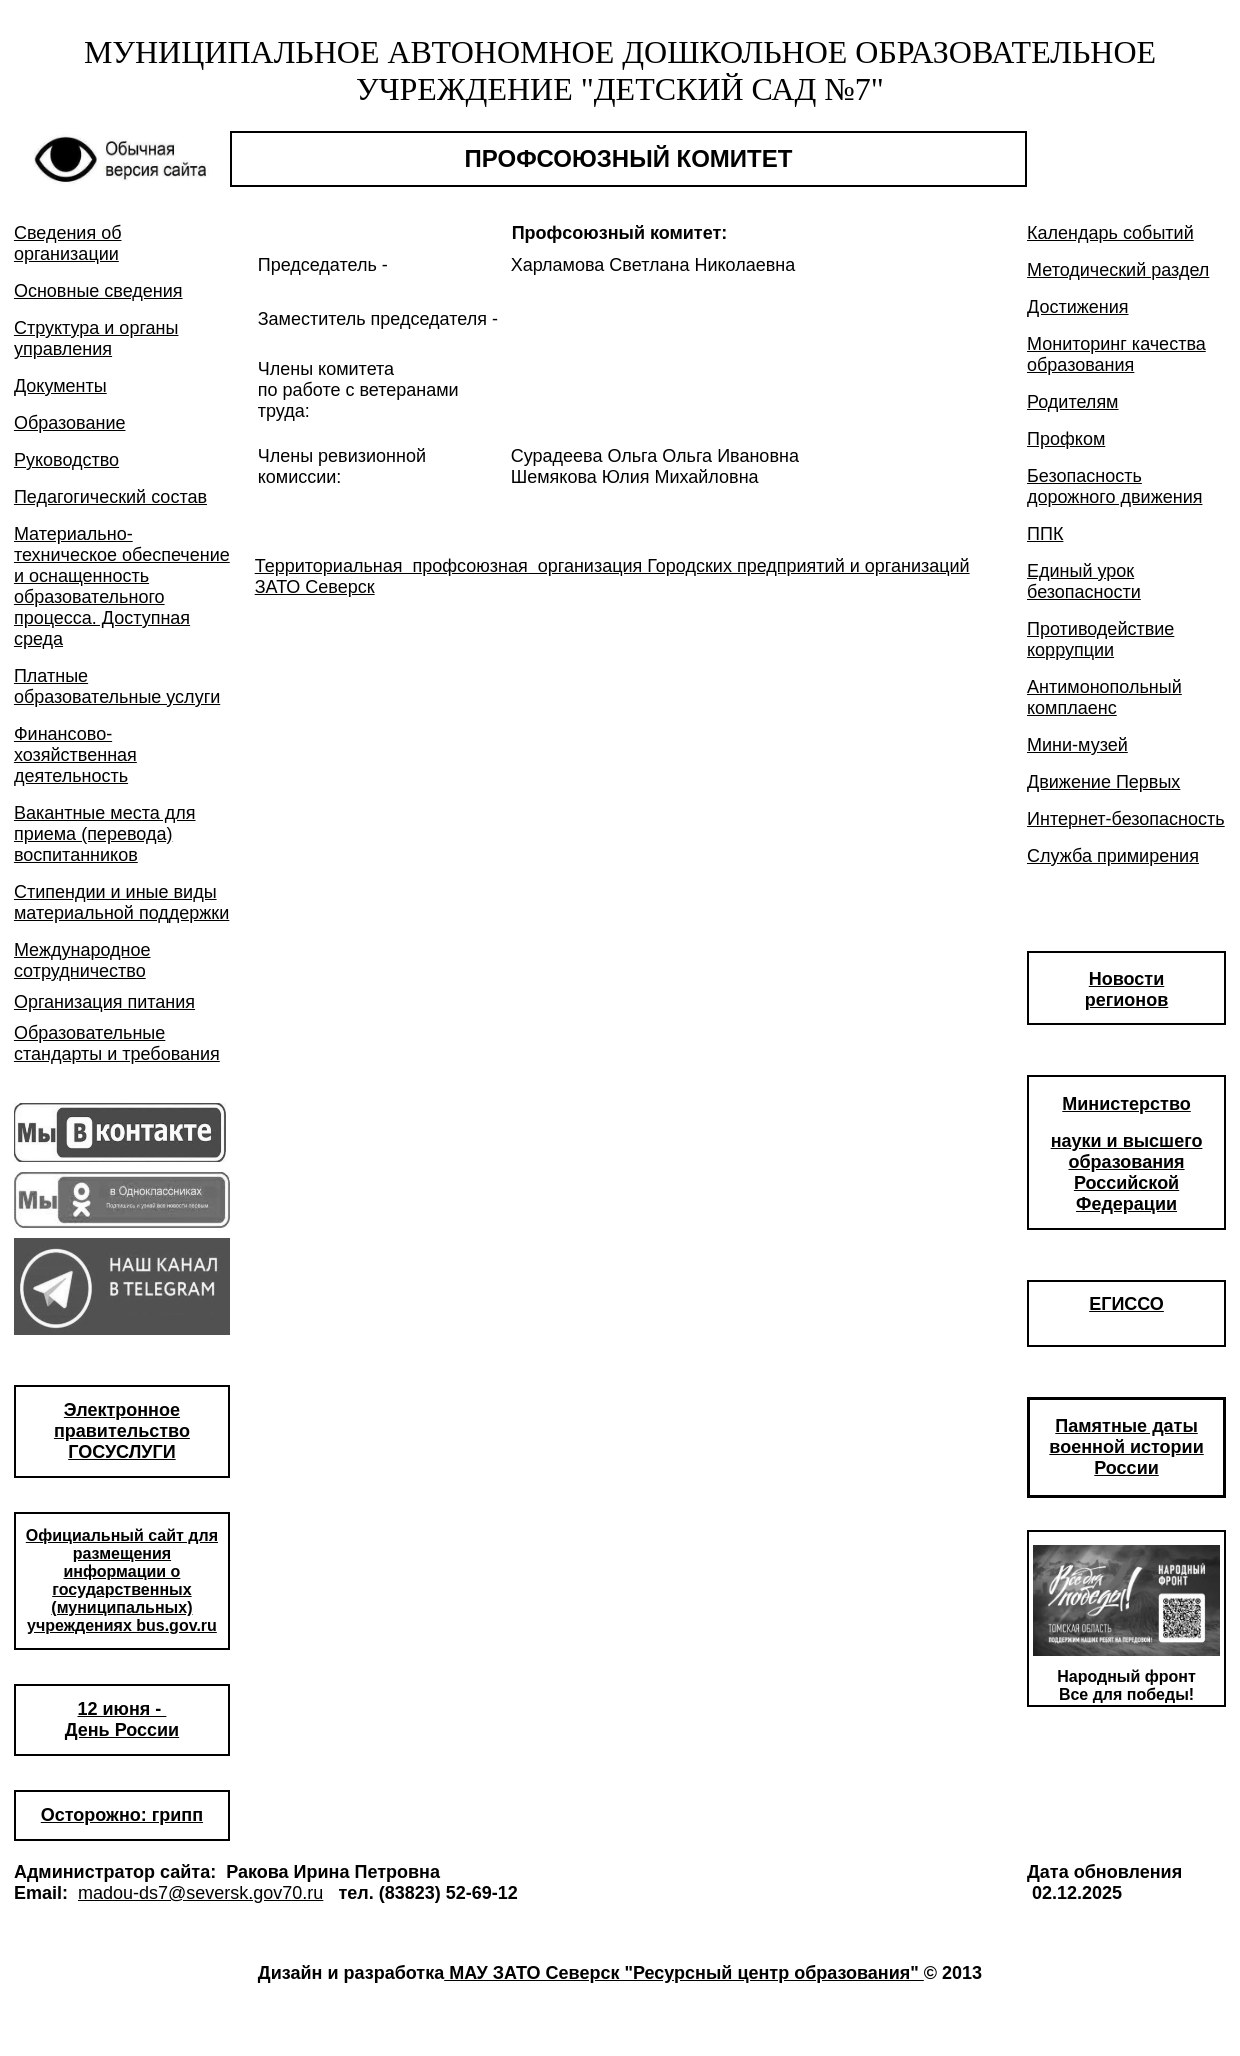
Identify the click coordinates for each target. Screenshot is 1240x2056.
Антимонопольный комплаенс (1104, 697)
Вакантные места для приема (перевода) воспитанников (105, 834)
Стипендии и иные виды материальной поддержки (121, 902)
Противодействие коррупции (1100, 639)
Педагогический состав (110, 497)
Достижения (1078, 307)
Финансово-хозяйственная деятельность (75, 755)
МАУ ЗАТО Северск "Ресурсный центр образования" (684, 1973)
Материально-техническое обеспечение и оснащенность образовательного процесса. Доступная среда (122, 586)
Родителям (1072, 402)
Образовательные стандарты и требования (117, 1043)
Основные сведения (98, 291)
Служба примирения (1113, 856)
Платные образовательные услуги (117, 686)
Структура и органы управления (96, 338)
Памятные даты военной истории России (1126, 1447)
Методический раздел (1118, 270)
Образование (70, 423)
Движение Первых (1103, 782)
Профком (1066, 439)
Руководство (66, 460)
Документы (60, 386)
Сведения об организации (68, 243)
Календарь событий (1110, 233)
